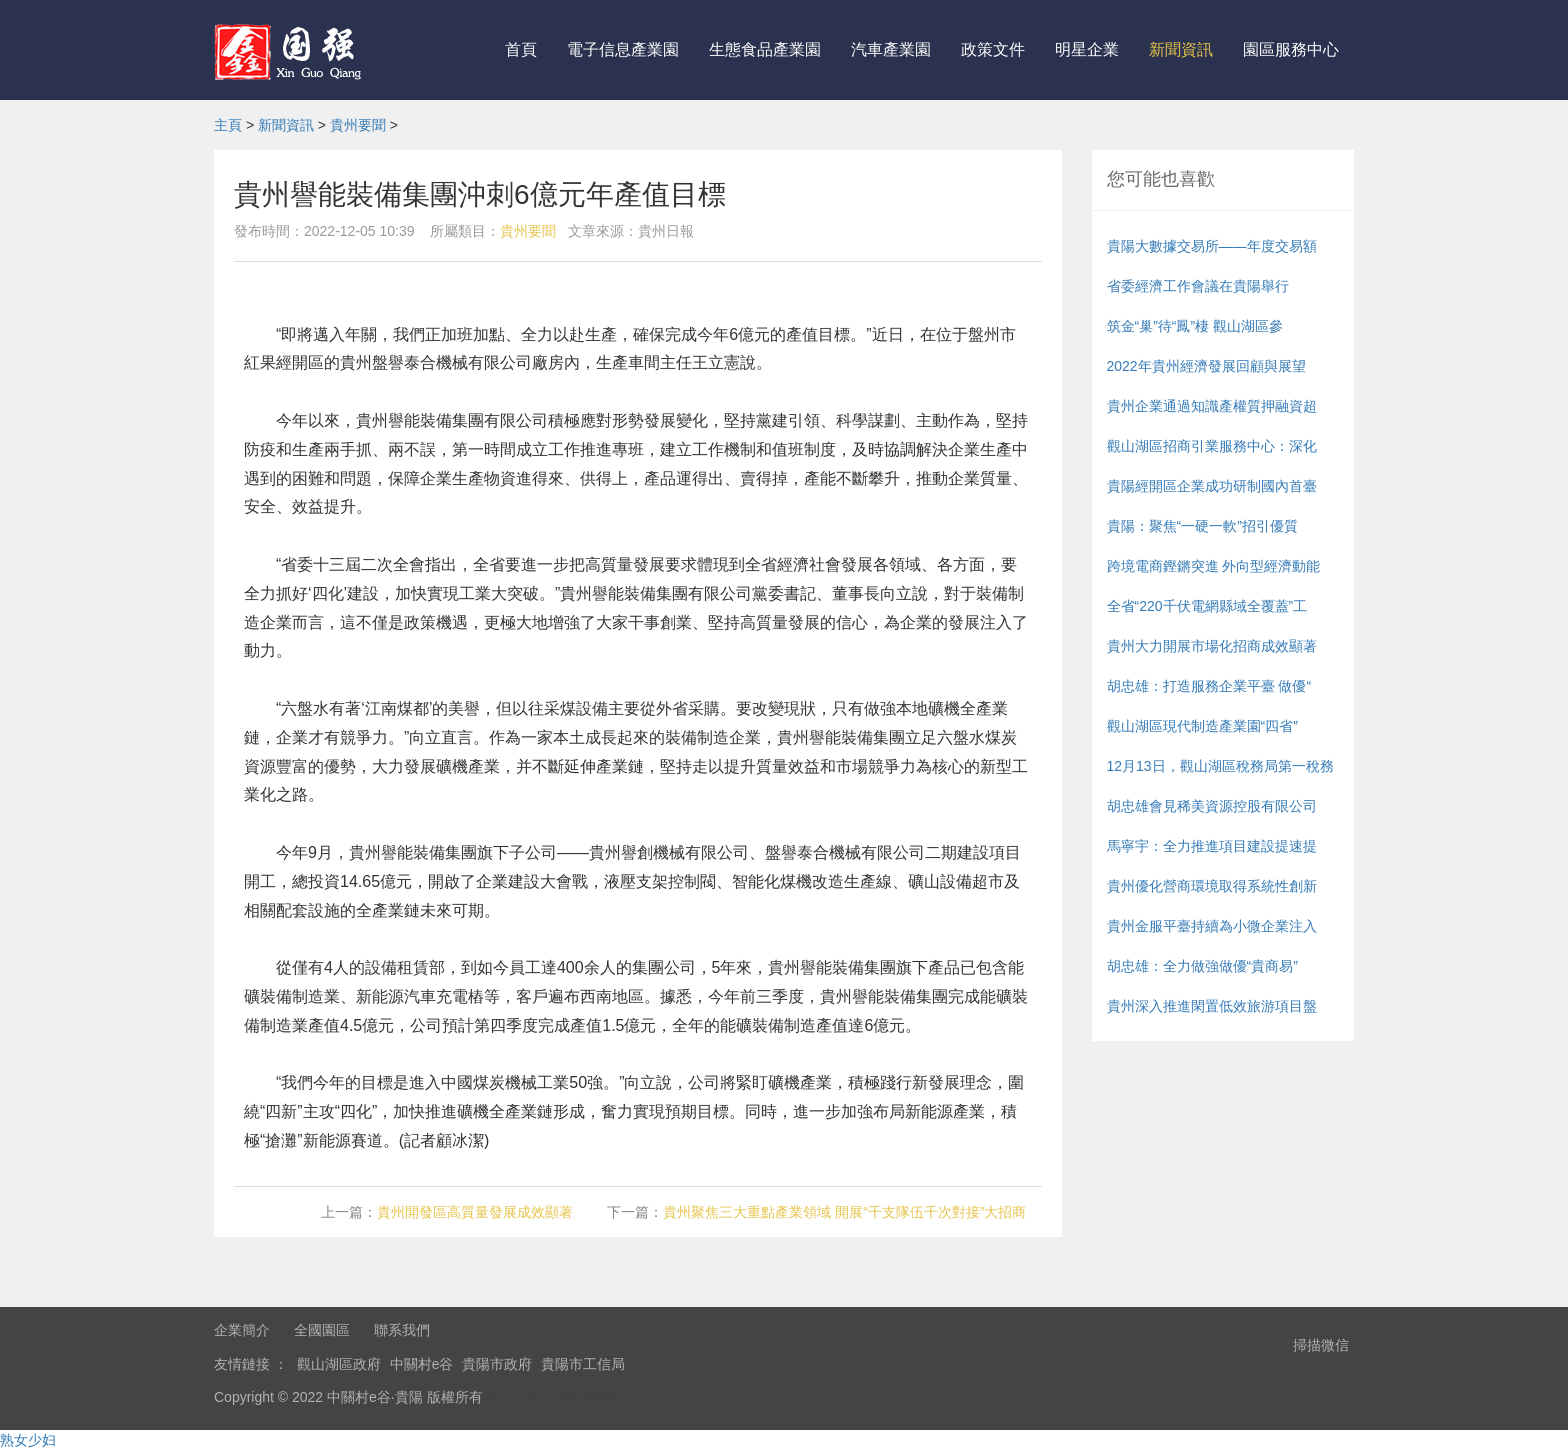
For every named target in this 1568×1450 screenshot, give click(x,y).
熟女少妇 (28, 1440)
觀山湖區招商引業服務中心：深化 (1212, 446)
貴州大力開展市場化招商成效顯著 (1212, 646)
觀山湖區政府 (339, 1364)
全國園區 (322, 1330)
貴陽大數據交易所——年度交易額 (1212, 246)
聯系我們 (402, 1330)
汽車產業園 (891, 49)
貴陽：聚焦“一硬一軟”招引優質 (1202, 526)
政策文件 (993, 49)
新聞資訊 (1181, 49)
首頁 (521, 49)
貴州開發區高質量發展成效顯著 (475, 1212)
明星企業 (1087, 49)
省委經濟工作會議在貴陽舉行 (1198, 286)
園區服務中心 (1291, 49)
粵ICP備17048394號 (551, 1397)
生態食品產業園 (765, 49)
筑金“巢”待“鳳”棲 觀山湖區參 (1195, 326)
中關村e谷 (422, 1364)
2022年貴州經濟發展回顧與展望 (1206, 366)
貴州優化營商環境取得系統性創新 (1212, 886)
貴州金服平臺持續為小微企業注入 (1212, 926)
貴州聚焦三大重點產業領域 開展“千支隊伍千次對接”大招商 (844, 1212)
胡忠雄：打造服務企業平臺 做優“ (1209, 686)
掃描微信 (1321, 1345)
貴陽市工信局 (583, 1364)
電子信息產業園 (623, 49)
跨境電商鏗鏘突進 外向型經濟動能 (1214, 566)
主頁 (228, 125)
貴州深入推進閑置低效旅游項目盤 (1212, 1006)
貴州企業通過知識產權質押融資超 (1212, 406)
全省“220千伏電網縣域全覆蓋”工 (1207, 606)
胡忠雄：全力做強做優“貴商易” (1202, 966)
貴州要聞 (358, 125)
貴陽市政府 (497, 1364)
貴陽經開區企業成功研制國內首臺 (1212, 486)
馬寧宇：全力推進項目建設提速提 (1212, 846)
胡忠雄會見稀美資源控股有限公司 (1212, 806)
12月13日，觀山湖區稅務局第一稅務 (1220, 766)
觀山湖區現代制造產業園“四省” (1202, 726)
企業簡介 (242, 1330)
